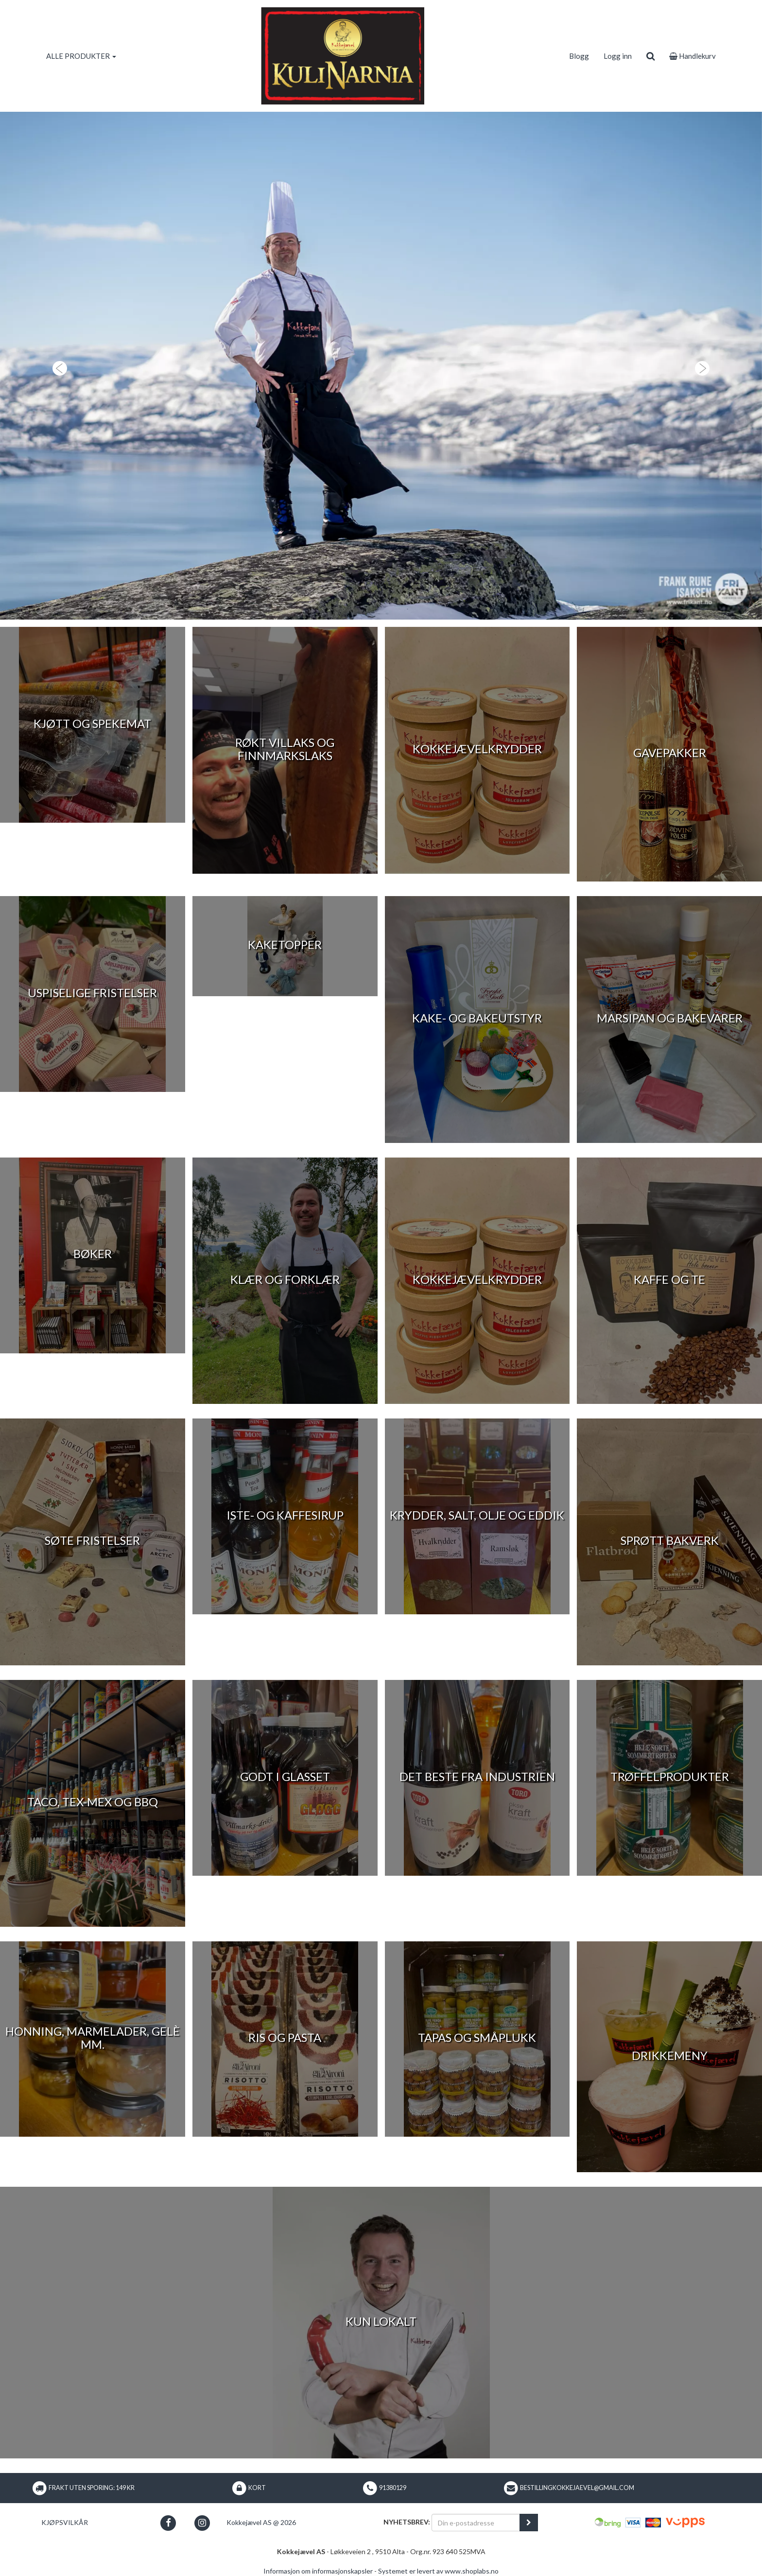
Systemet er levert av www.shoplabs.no (438, 2571)
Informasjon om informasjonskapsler (318, 2571)
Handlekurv (692, 56)
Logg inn (618, 56)
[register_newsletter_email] (529, 2522)
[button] (57, 366)
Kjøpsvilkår (64, 2522)
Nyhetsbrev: (406, 2522)
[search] (650, 56)
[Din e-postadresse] (476, 2522)
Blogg (579, 56)
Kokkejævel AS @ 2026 (261, 2522)
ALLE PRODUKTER (81, 56)
